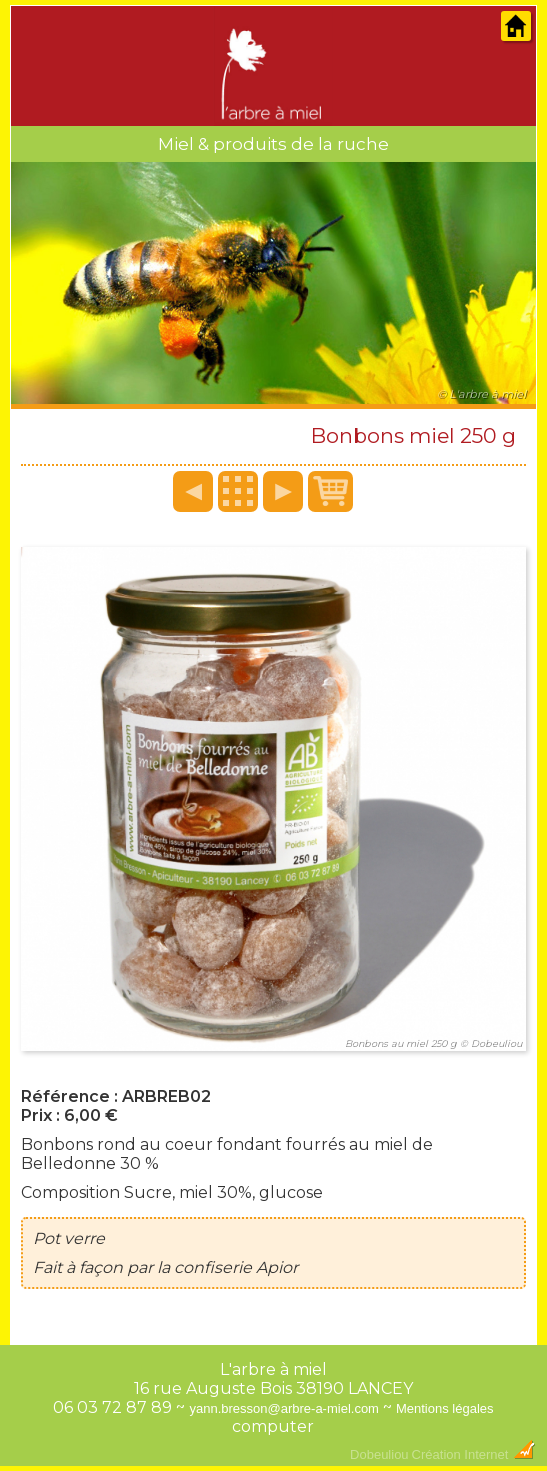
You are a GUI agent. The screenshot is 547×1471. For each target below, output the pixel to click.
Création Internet (474, 1454)
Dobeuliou (379, 1454)
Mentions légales (445, 1408)
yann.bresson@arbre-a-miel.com (284, 1408)
